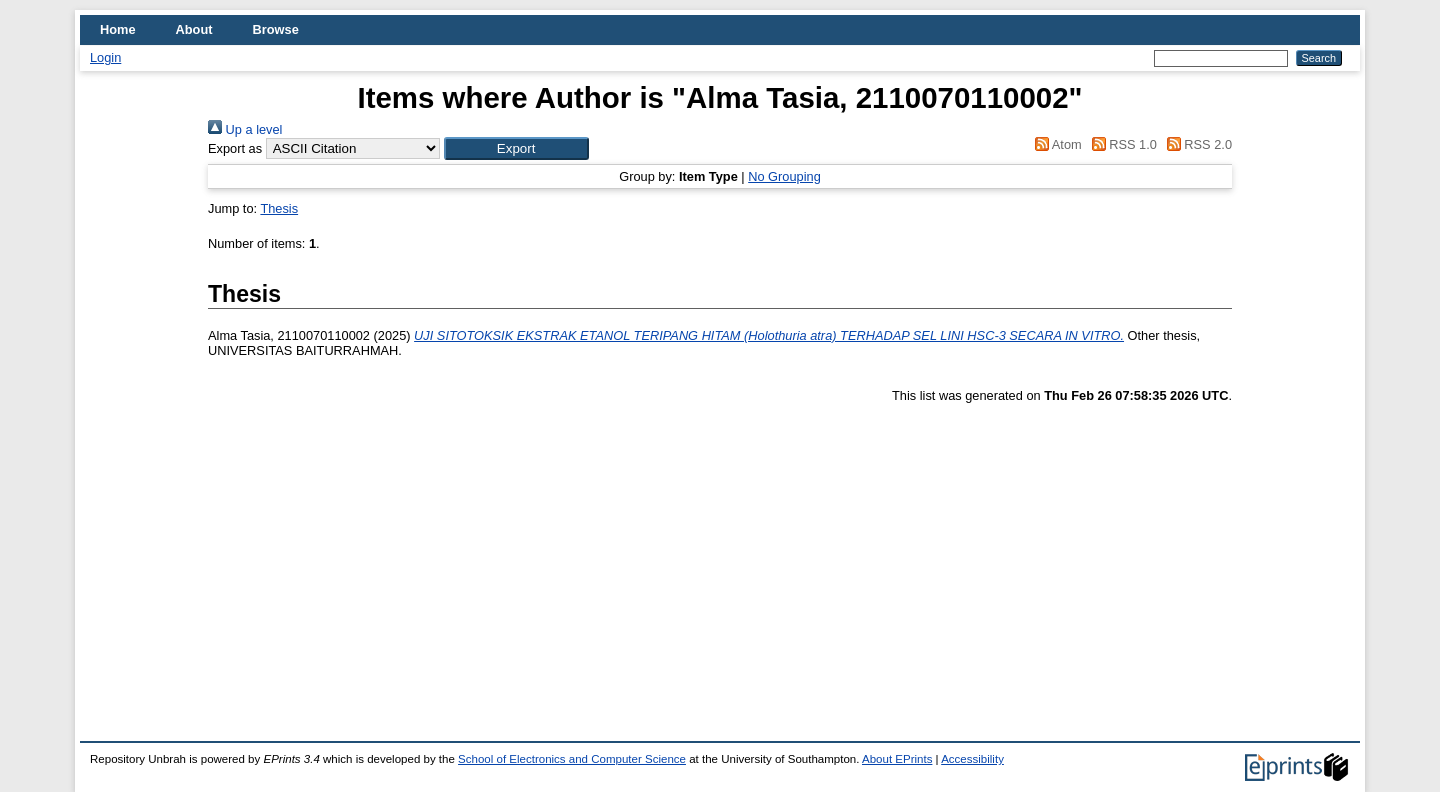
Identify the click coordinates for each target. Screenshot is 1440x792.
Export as (235, 148)
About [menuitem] (194, 29)
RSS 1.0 (1121, 144)
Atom (1055, 144)
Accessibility (972, 759)
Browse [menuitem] (276, 29)
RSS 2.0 (1196, 144)
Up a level (245, 129)
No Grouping (784, 176)
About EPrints (897, 759)
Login (105, 57)
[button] (516, 148)
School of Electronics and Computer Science (572, 759)
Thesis (279, 208)
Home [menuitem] (118, 29)
